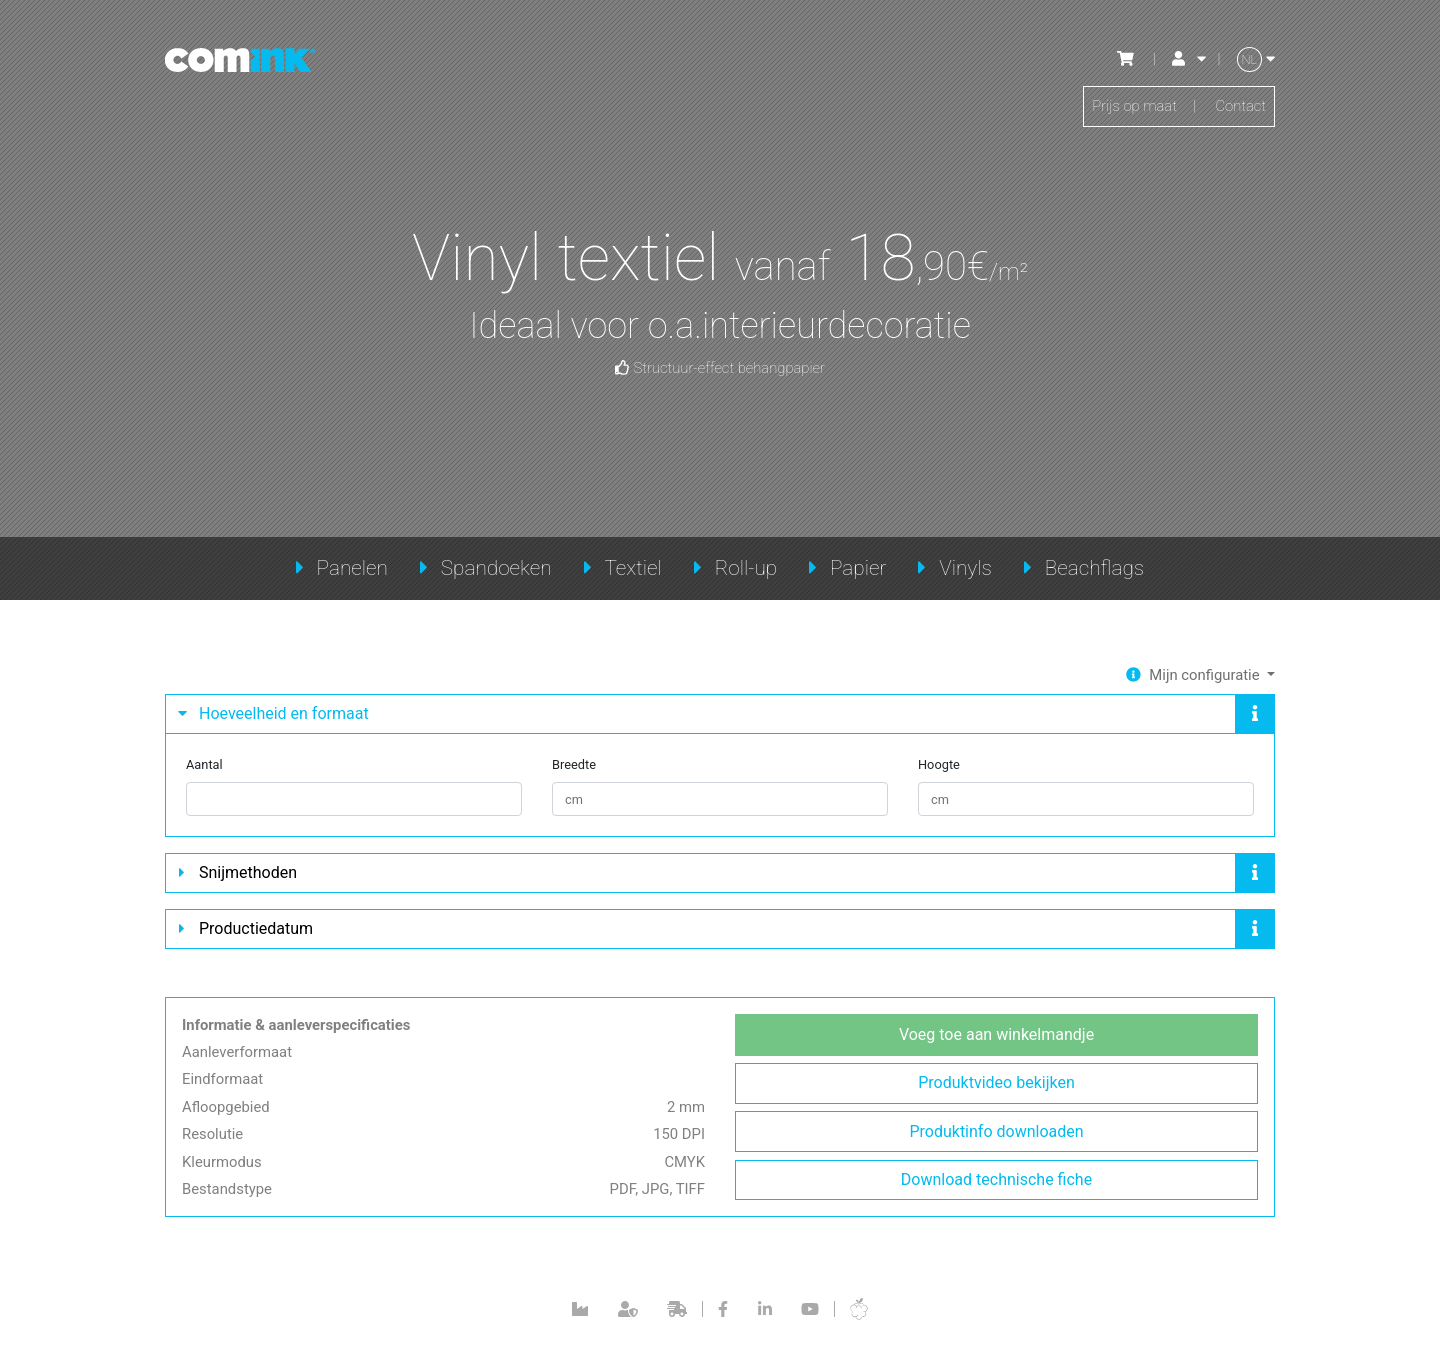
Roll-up (746, 568)
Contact (1238, 108)
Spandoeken (496, 568)
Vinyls (965, 568)
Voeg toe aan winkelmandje (996, 1039)
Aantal (204, 768)
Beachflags (1095, 568)
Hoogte (939, 768)
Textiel (632, 568)
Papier (858, 568)
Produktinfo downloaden (996, 1139)
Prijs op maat (1126, 108)
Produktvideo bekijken (996, 1089)
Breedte (574, 768)
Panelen (352, 568)
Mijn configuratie (1201, 675)
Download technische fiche (996, 1189)
